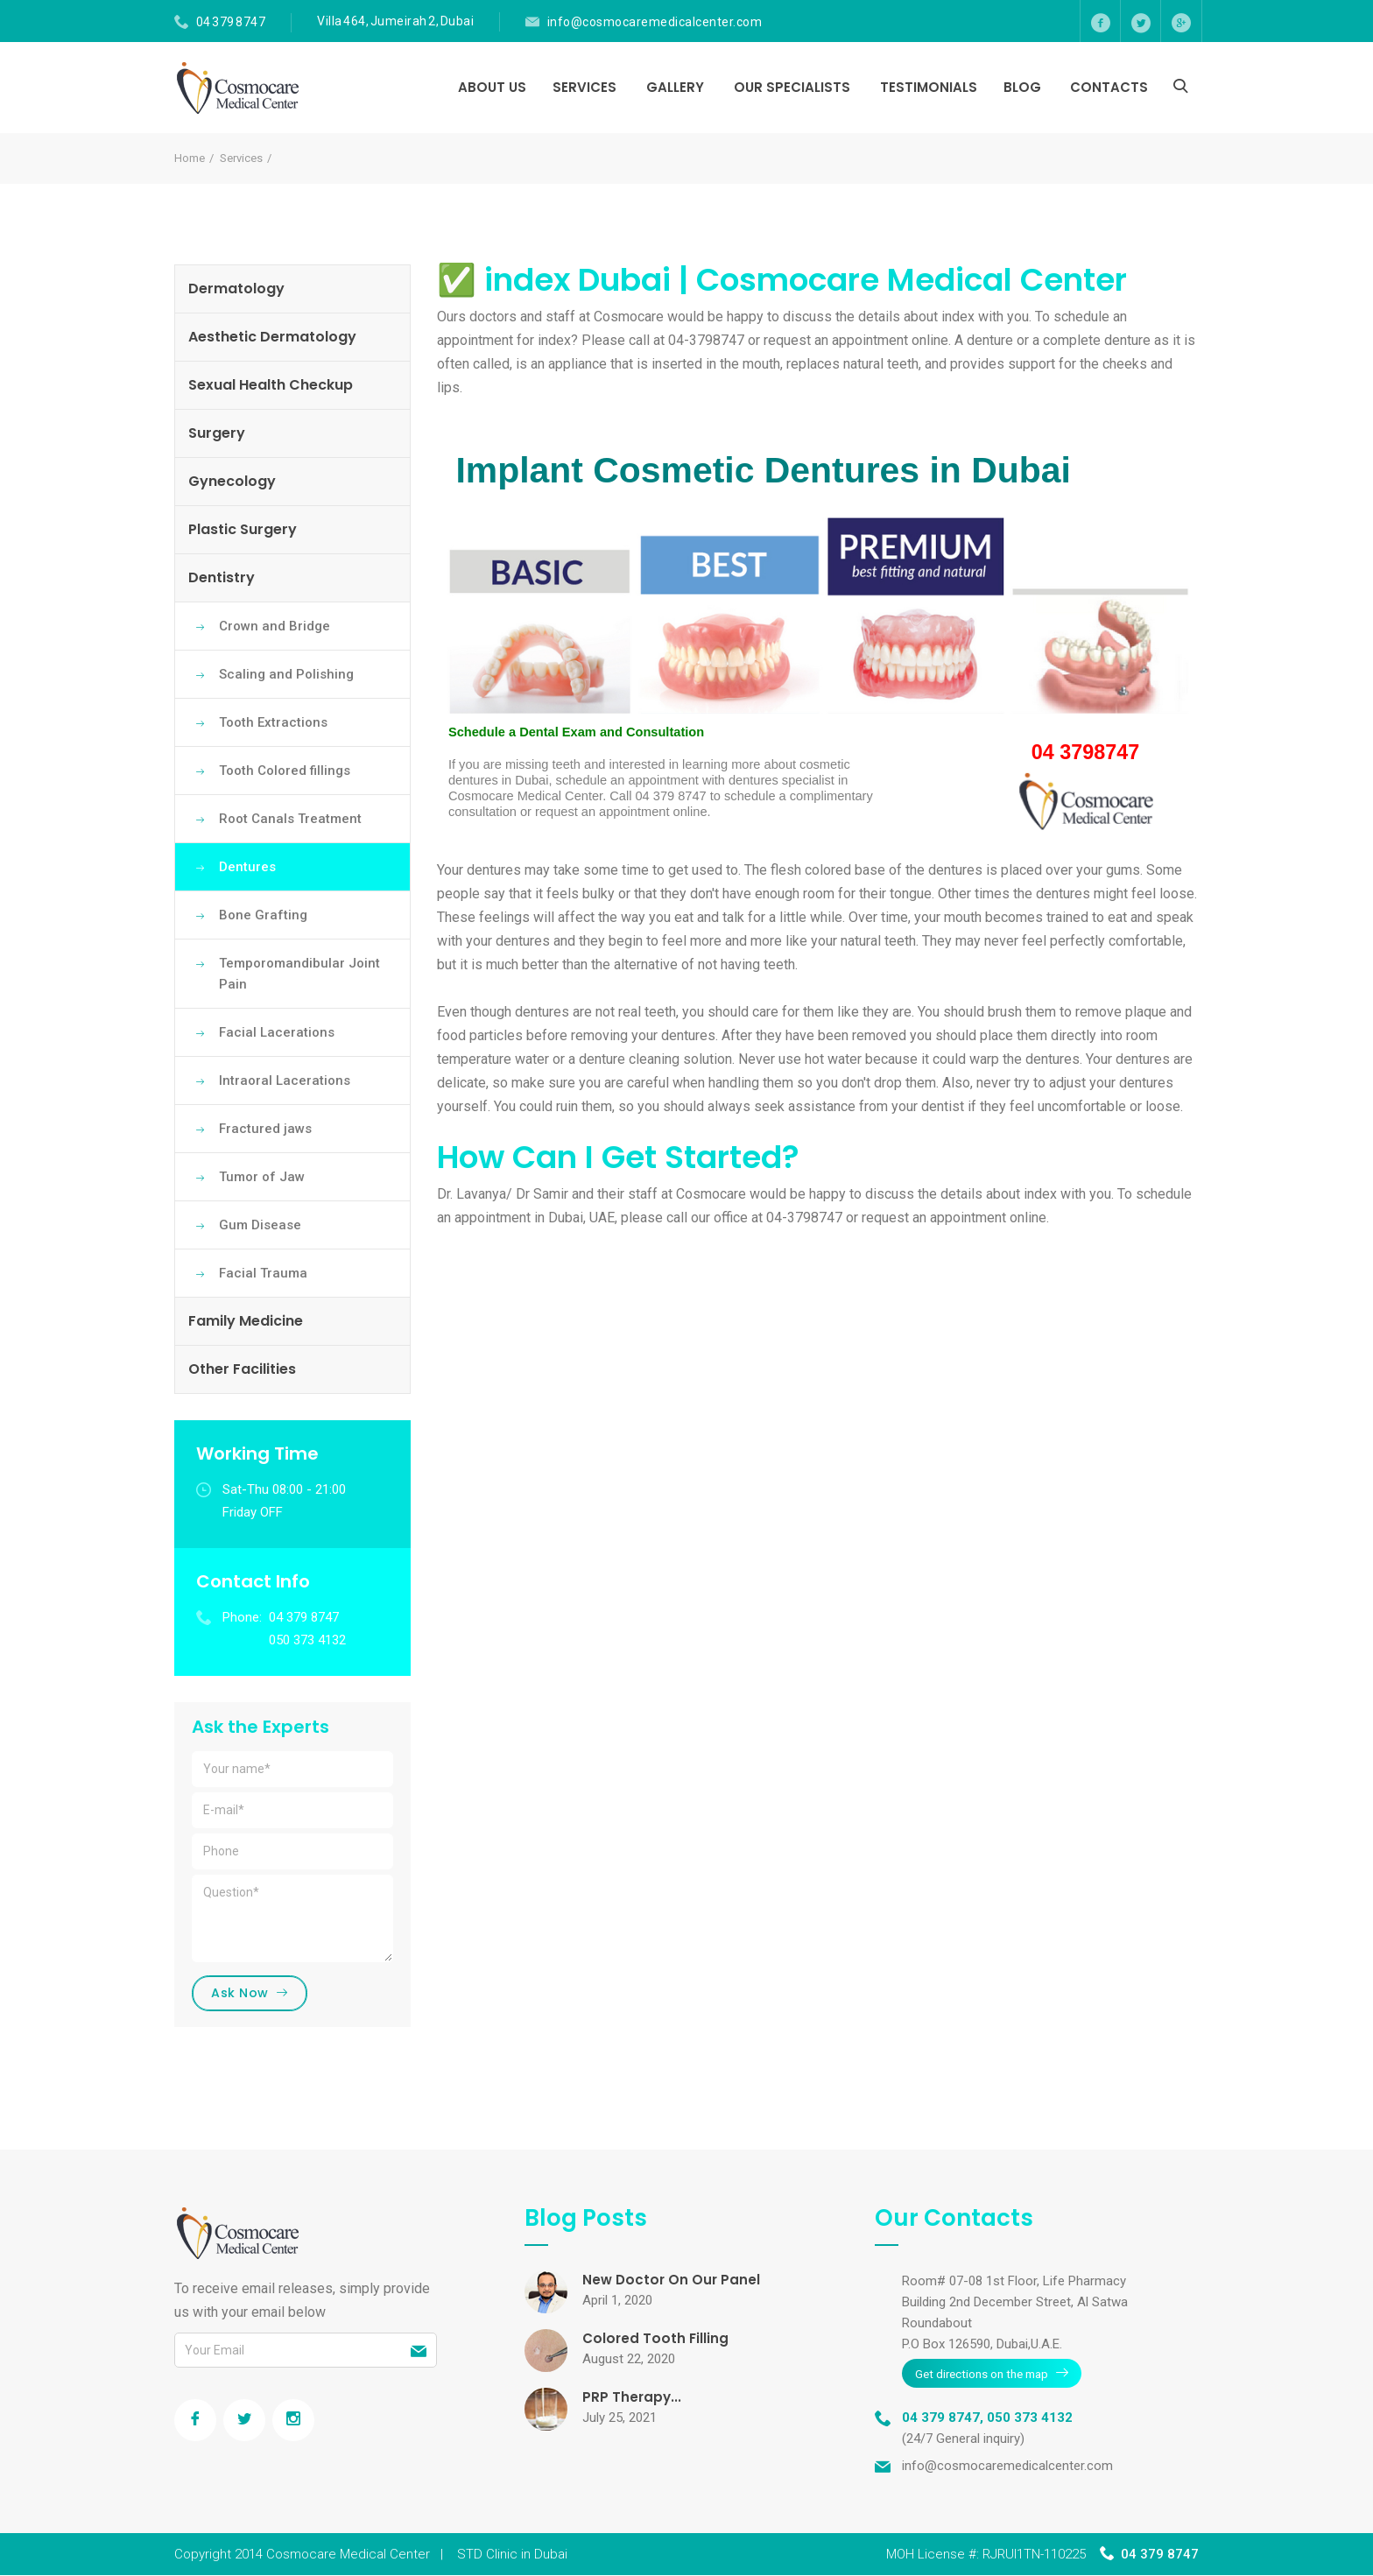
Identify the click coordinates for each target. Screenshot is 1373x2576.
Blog (1022, 87)
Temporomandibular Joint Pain (299, 973)
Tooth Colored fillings (284, 770)
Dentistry (221, 577)
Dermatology (236, 288)
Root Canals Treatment (290, 819)
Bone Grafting (263, 915)
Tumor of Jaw (262, 1177)
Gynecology (232, 481)
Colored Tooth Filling (656, 2341)
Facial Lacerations (276, 1032)
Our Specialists (792, 87)
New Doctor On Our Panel (673, 2282)
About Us (492, 87)
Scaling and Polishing (286, 674)
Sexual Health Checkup (270, 385)
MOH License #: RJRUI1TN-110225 (986, 2555)
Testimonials (928, 87)
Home (189, 158)
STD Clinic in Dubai (512, 2555)
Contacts (1109, 87)
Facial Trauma (263, 1273)
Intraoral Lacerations (284, 1080)
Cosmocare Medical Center (348, 2555)
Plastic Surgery (242, 529)
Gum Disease (260, 1225)
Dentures (247, 867)
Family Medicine (245, 1321)
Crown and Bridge (274, 626)
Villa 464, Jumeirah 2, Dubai (395, 21)
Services (584, 87)
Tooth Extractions (273, 722)
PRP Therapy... (632, 2399)
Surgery (216, 433)
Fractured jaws (265, 1129)
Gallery (675, 87)
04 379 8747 (231, 22)
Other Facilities (242, 1369)
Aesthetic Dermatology (272, 337)
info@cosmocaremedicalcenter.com (655, 22)
